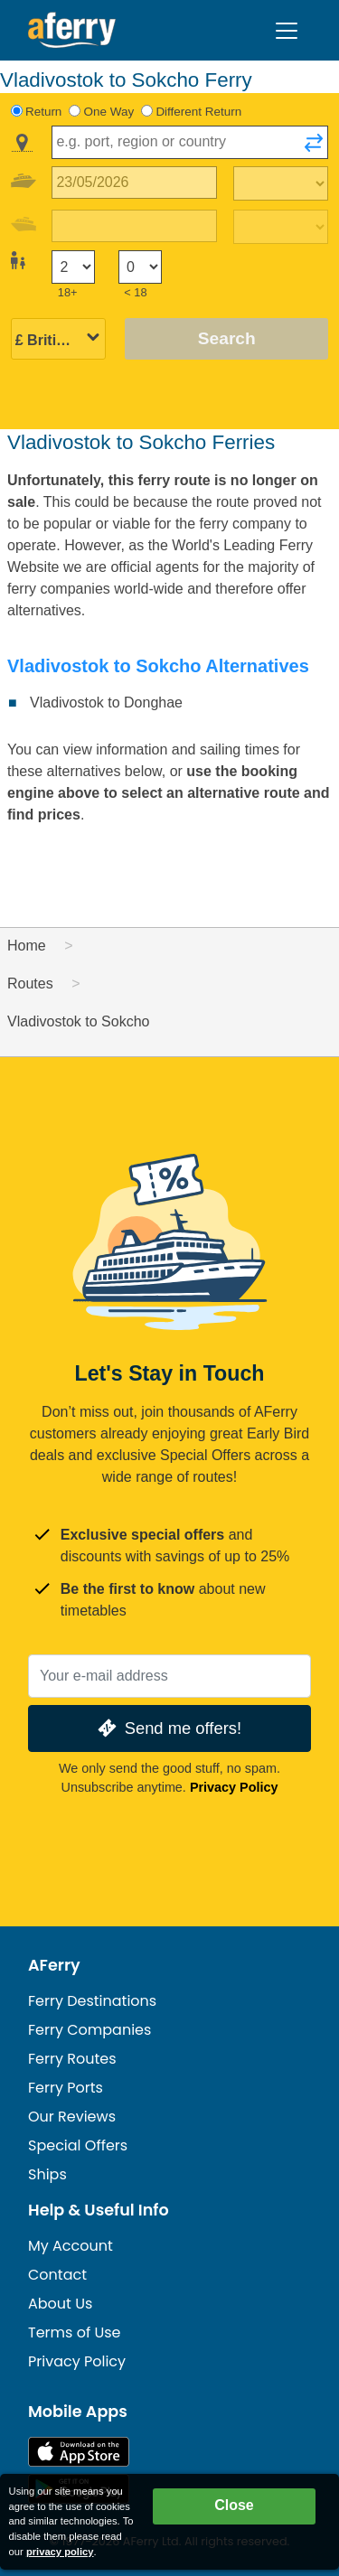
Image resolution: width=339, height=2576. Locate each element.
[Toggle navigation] (286, 30)
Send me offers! (167, 1728)
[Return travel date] (134, 226)
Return (43, 111)
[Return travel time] (280, 227)
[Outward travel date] (134, 183)
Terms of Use (74, 2332)
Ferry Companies (89, 2029)
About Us (60, 2303)
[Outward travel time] (280, 183)
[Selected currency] (58, 340)
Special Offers (77, 2145)
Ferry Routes (72, 2058)
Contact (57, 2274)
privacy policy (60, 2551)
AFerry (54, 1965)
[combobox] (190, 142)
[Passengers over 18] (73, 267)
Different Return (198, 111)
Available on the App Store (78, 2452)
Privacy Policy (234, 1787)
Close (234, 2505)
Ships (47, 2174)
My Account (70, 2245)
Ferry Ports (65, 2087)
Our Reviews (72, 2116)
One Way (109, 111)
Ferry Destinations (92, 2001)
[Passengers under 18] (140, 267)
